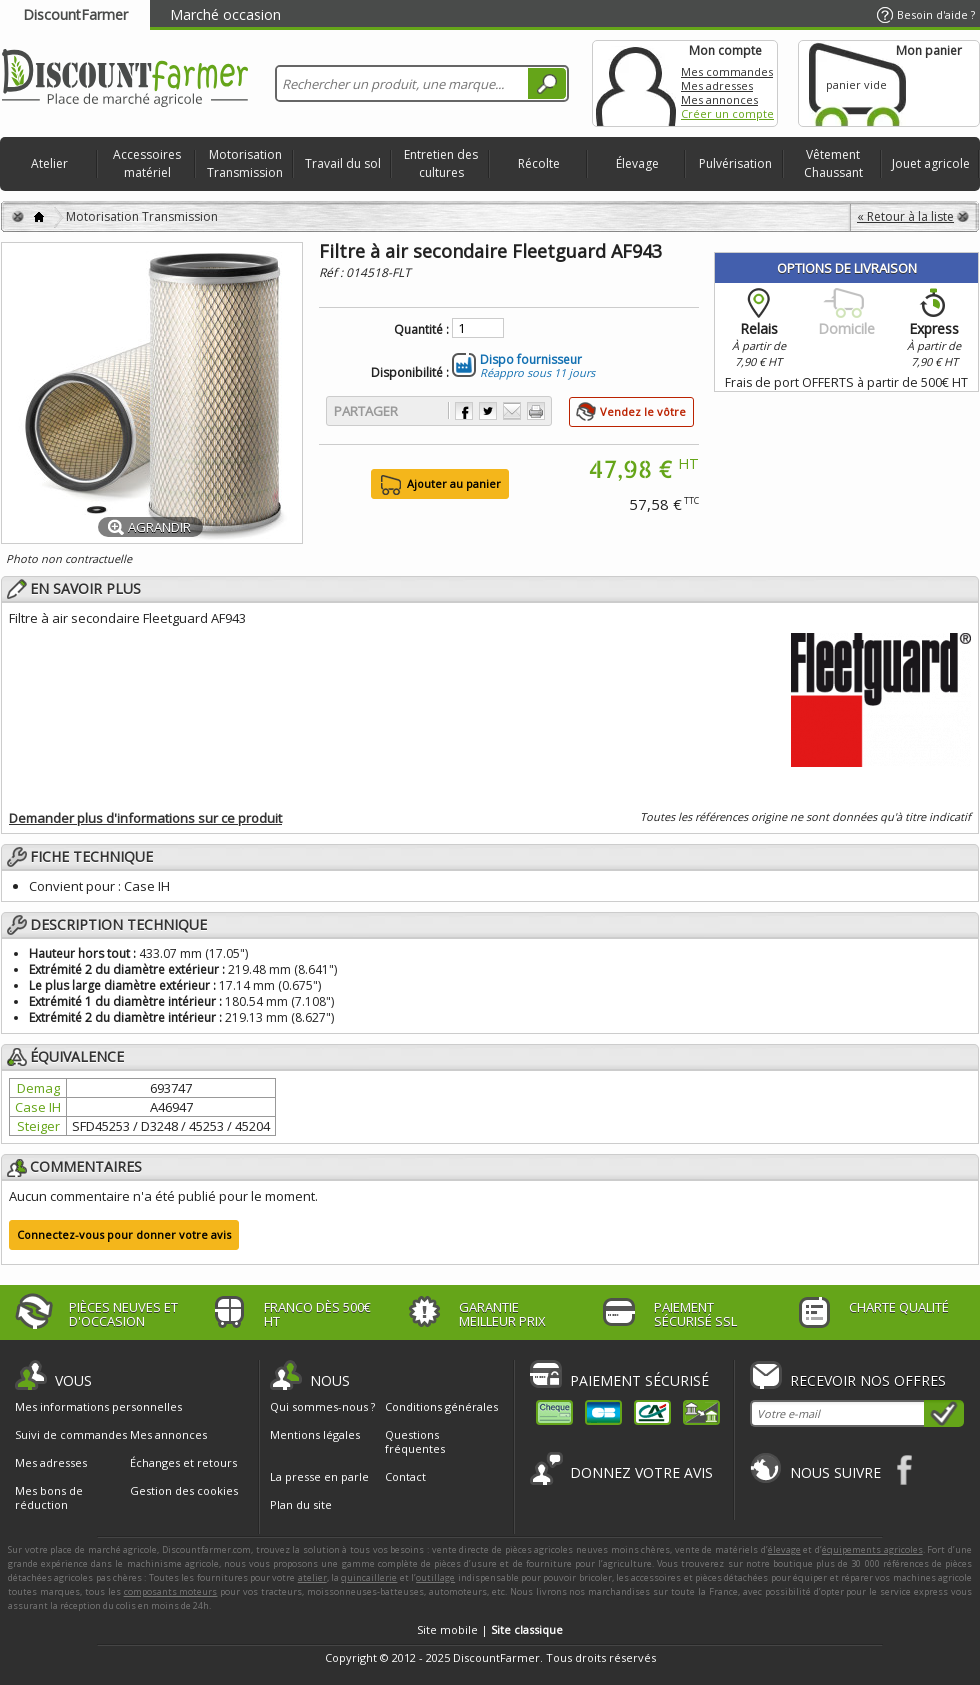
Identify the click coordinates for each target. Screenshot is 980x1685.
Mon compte (636, 83)
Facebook (905, 1469)
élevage (784, 1549)
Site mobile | (490, 1629)
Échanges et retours (183, 1463)
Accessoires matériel (147, 163)
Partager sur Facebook (464, 411)
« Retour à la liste (905, 216)
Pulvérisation (735, 163)
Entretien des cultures (441, 163)
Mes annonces (719, 99)
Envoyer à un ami (512, 411)
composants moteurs (171, 1591)
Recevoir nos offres (868, 1380)
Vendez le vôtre (643, 411)
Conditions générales (441, 1406)
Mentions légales (315, 1434)
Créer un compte (727, 113)
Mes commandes (727, 71)
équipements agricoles (872, 1549)
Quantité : (421, 330)
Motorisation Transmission (245, 163)
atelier (312, 1577)
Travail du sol (343, 163)
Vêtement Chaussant (833, 163)
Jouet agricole (931, 163)
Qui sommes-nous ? (322, 1406)
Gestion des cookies (184, 1491)
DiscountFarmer (75, 14)
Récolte (539, 163)
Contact (405, 1476)
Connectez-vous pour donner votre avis (124, 1234)
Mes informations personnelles (98, 1407)
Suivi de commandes (71, 1435)
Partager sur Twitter (488, 411)
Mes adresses (717, 85)
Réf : (332, 272)
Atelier (49, 163)
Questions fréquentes (415, 1441)
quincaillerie (369, 1577)
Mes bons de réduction (49, 1498)
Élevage (637, 163)
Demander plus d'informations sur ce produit (145, 818)
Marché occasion (225, 14)
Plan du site (301, 1504)
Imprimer (536, 411)
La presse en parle (319, 1476)
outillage (435, 1577)
